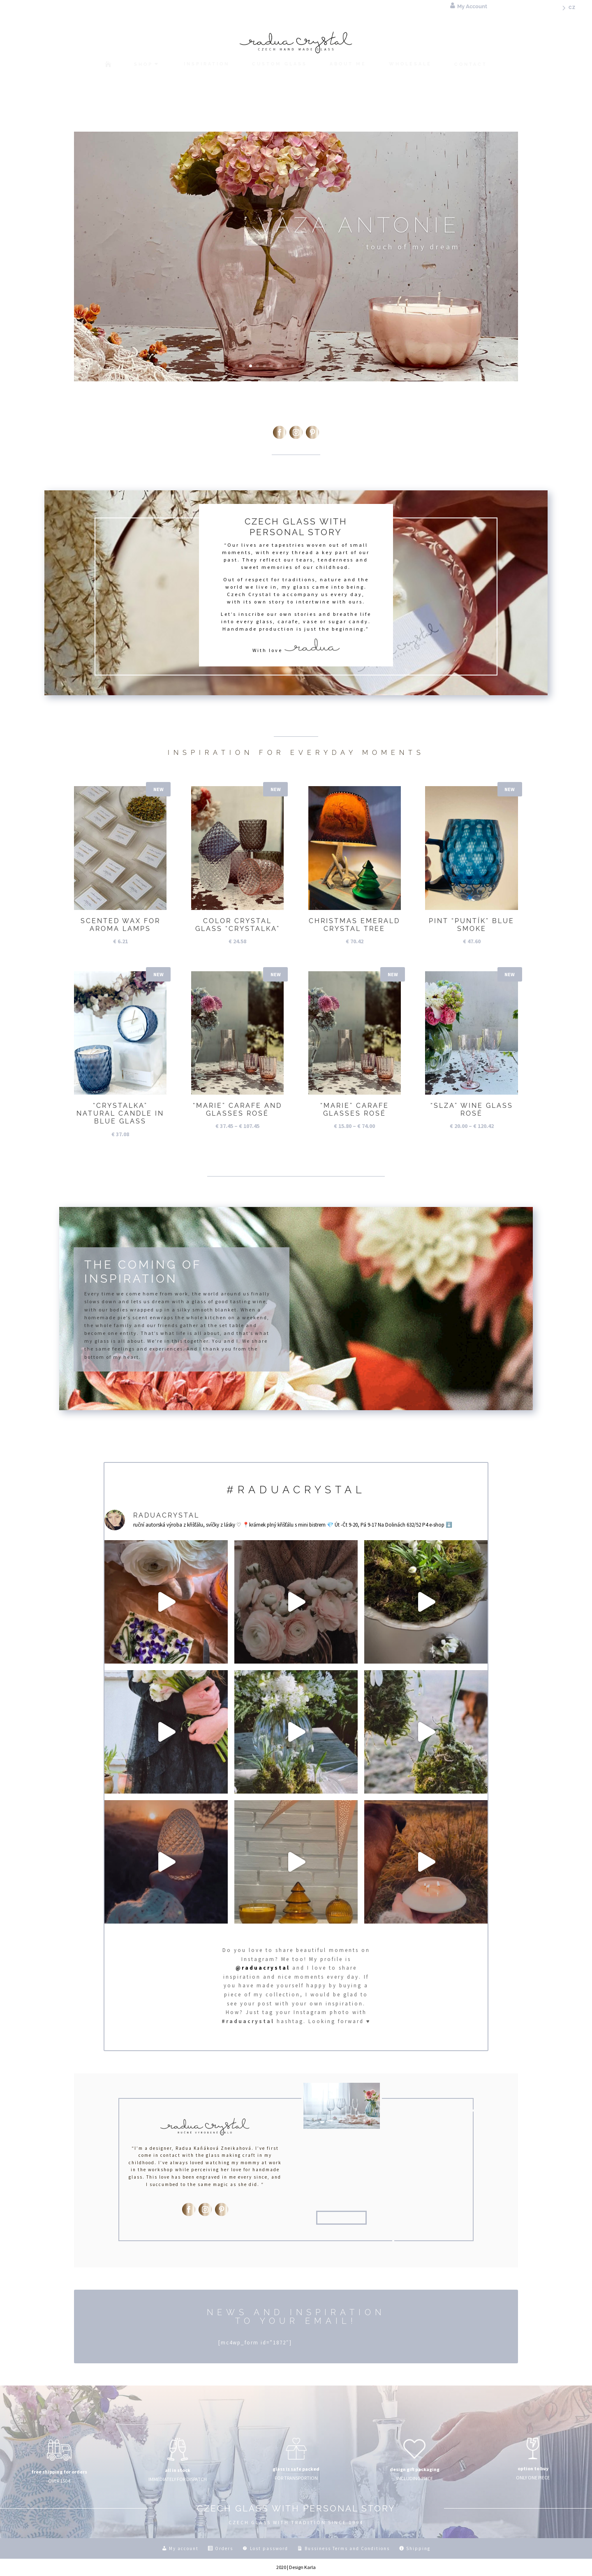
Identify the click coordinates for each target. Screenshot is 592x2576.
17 (348, 365)
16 (341, 365)
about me (341, 2218)
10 (299, 365)
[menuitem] (567, 10)
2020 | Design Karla (296, 2567)
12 (313, 365)
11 (306, 365)
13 (320, 365)
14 (327, 365)
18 (355, 365)
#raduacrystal (296, 1489)
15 (334, 365)
